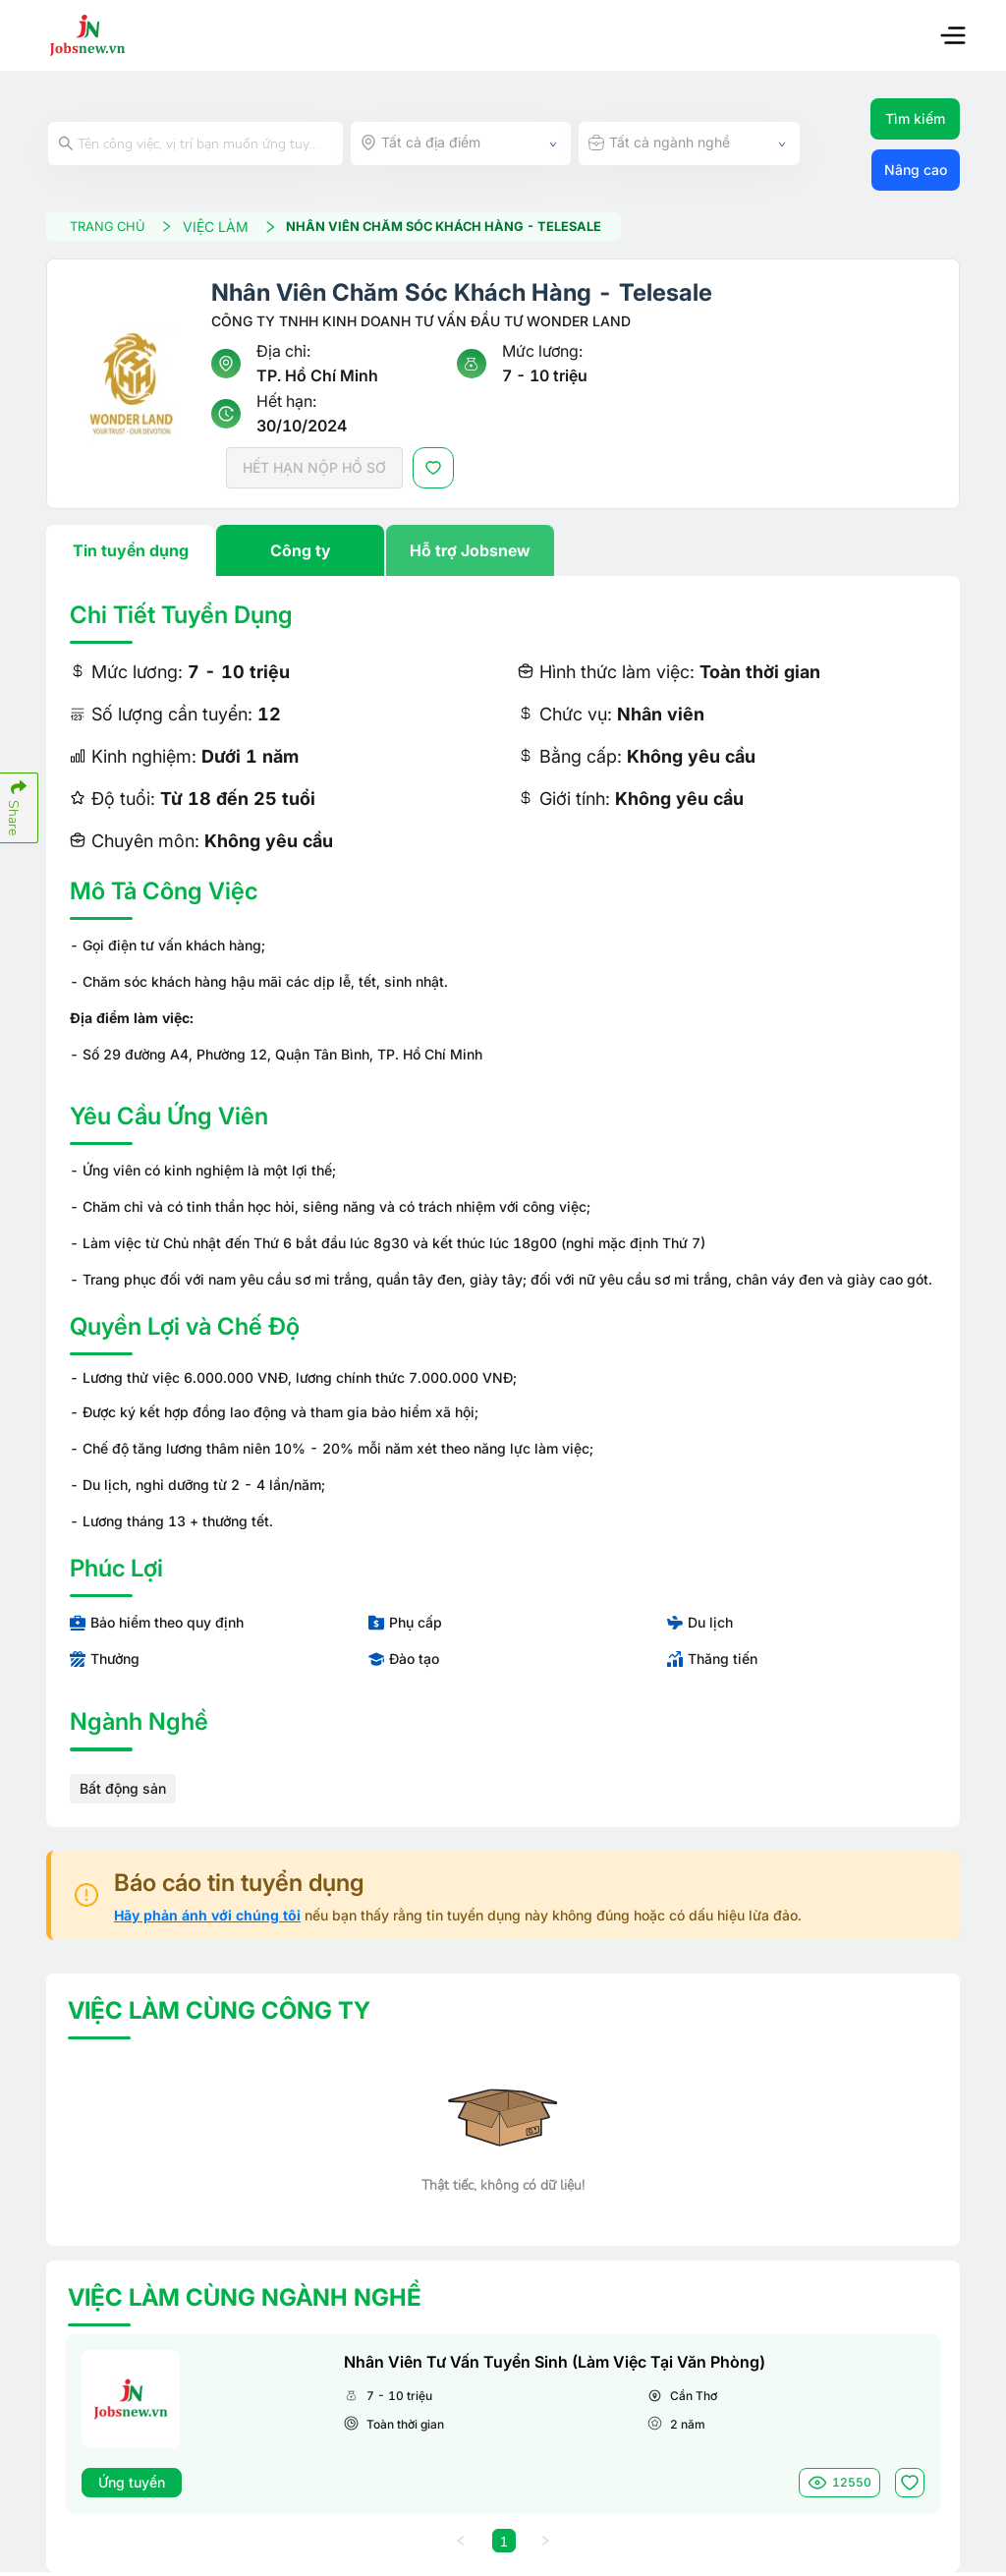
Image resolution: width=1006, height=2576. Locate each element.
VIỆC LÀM (245, 227)
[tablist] (503, 553)
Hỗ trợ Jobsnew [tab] (470, 553)
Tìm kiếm (915, 118)
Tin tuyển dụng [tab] (131, 553)
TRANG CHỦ (132, 227)
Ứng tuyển (131, 2485)
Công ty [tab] (300, 553)
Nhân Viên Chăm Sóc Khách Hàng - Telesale (475, 228)
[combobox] (461, 143)
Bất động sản (123, 1791)
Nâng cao (915, 169)
